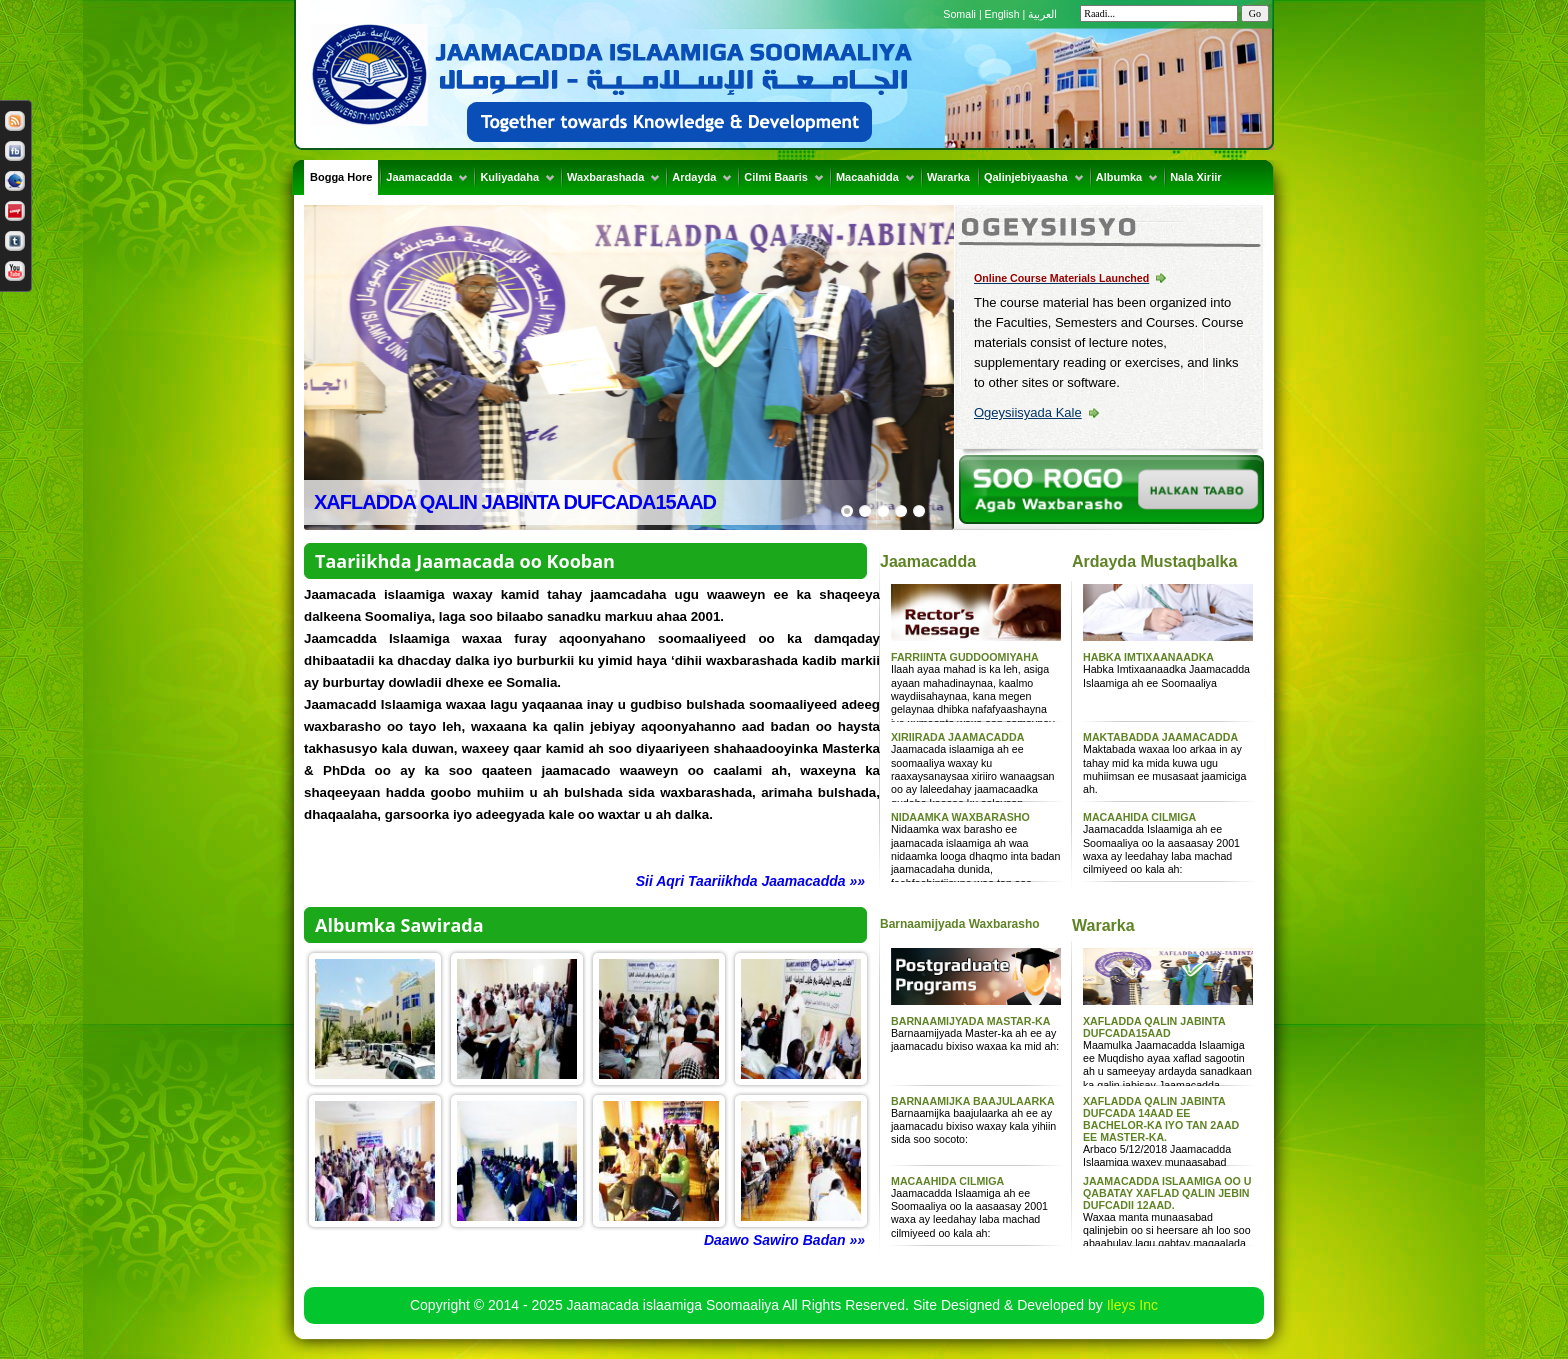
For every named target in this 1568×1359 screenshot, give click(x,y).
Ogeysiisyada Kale (1028, 412)
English (1002, 14)
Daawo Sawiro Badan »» (784, 1240)
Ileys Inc (1132, 1305)
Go (1255, 13)
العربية (1042, 14)
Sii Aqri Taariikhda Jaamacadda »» (750, 881)
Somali (961, 14)
